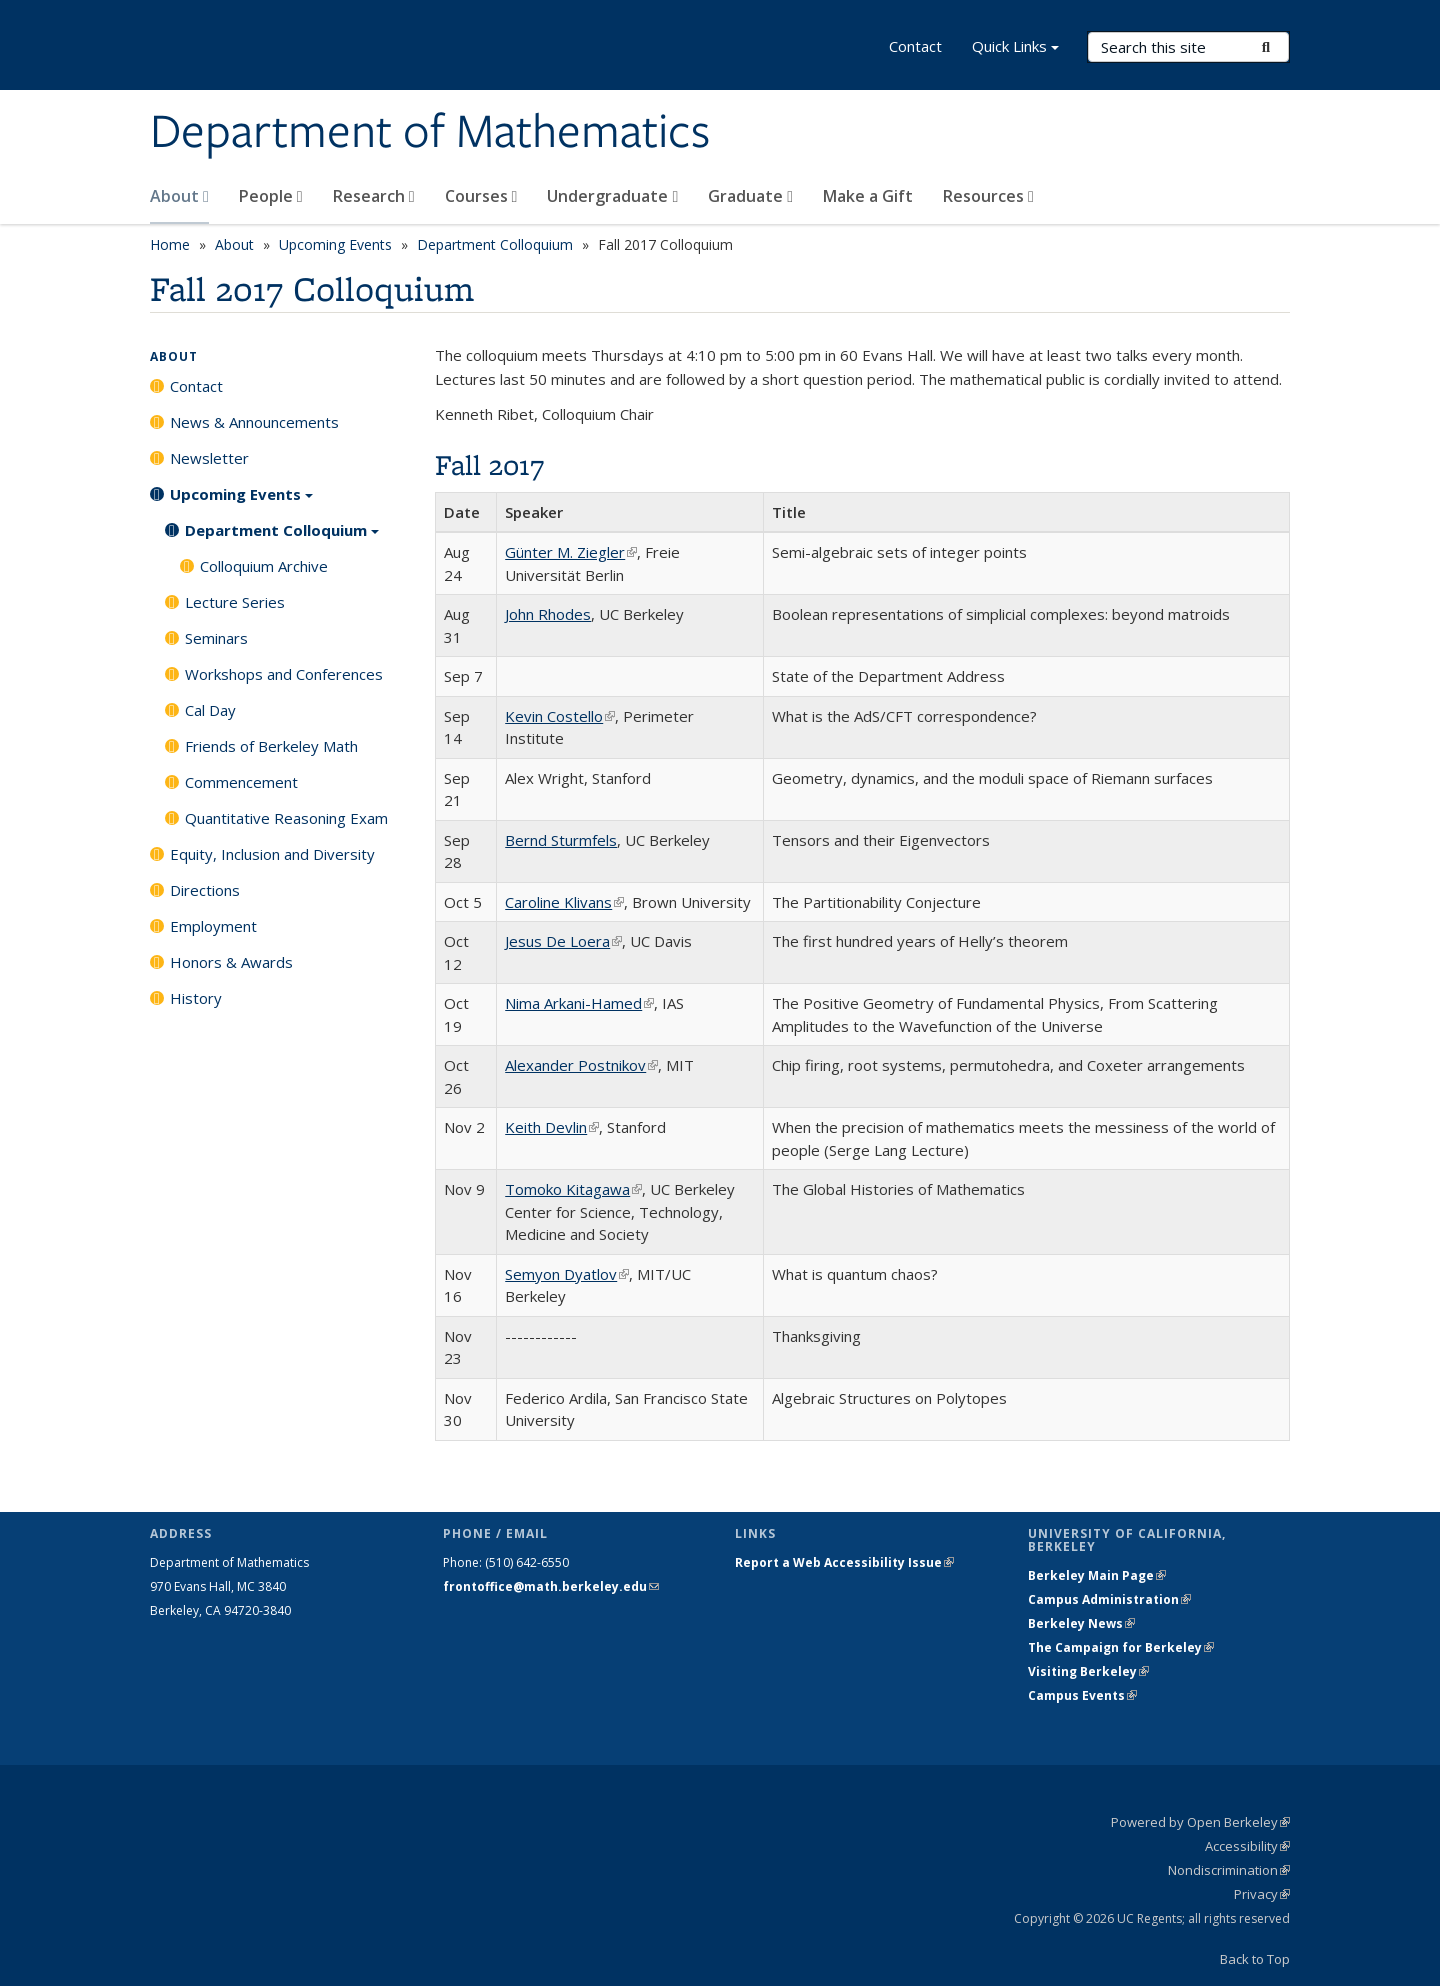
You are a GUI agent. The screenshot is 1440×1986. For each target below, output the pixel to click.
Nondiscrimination (1229, 1870)
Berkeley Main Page (1097, 1575)
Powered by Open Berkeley (1200, 1822)
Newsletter (209, 458)
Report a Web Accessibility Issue (844, 1562)
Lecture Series (235, 602)
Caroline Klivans (564, 902)
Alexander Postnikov (581, 1065)
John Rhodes (548, 614)
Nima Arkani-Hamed (579, 1003)
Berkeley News (1081, 1623)
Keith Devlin (552, 1127)
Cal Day (210, 710)
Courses (481, 196)
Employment (213, 926)
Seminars (216, 638)
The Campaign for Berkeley (1121, 1647)
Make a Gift (868, 196)
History (196, 998)
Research (374, 196)
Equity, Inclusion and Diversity (272, 854)
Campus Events (1082, 1695)
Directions (205, 890)
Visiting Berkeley (1088, 1671)
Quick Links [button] (1015, 48)
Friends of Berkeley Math (271, 746)
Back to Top (1255, 1959)
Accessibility (1247, 1846)
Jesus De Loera (563, 941)
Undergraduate (612, 196)
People (271, 196)
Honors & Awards (231, 962)
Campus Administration (1109, 1599)
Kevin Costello (560, 716)
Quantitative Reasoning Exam (286, 818)
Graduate (750, 196)
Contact (915, 46)
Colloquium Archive (264, 566)
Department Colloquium (495, 244)
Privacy (1262, 1894)
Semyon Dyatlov (567, 1274)
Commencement (241, 782)
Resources (988, 196)
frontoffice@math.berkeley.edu (551, 1586)
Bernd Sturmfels (561, 840)
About (179, 196)
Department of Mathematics (430, 133)
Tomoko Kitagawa (573, 1189)
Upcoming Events (335, 244)
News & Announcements (254, 422)
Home (170, 244)
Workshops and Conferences (284, 674)
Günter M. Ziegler (571, 552)
